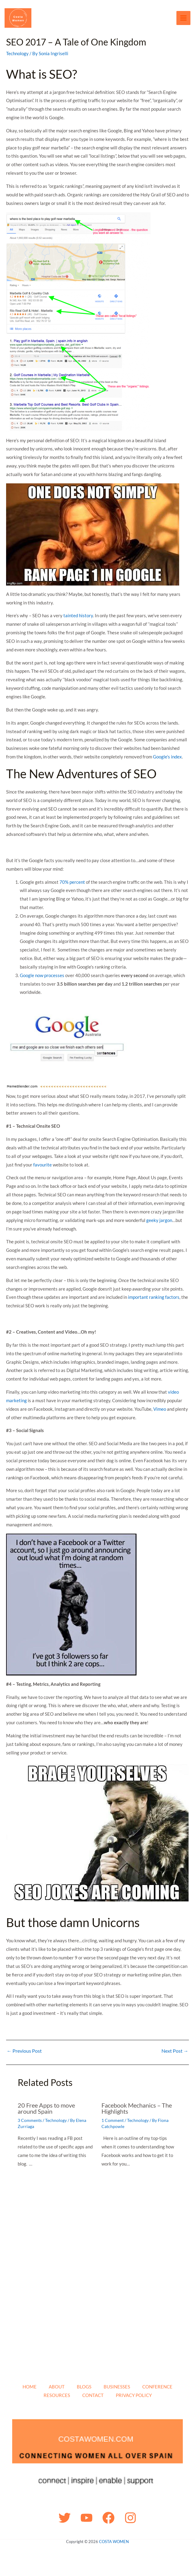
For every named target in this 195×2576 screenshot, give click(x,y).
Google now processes (42, 975)
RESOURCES (57, 2395)
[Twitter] (64, 2518)
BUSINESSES (117, 2386)
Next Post (174, 2050)
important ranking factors (153, 1297)
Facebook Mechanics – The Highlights (136, 2108)
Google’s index (167, 756)
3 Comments (30, 2120)
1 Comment (112, 2120)
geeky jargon (159, 1220)
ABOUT (57, 2386)
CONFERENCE (157, 2386)
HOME (30, 2386)
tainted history (78, 615)
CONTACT (93, 2395)
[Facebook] (108, 2518)
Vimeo (159, 1409)
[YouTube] (86, 2518)
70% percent (72, 882)
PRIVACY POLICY (134, 2395)
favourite (42, 1164)
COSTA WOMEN (114, 2541)
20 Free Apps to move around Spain (46, 2108)
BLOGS (84, 2386)
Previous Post (24, 2050)
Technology (17, 53)
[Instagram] (130, 2518)
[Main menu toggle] (183, 18)
